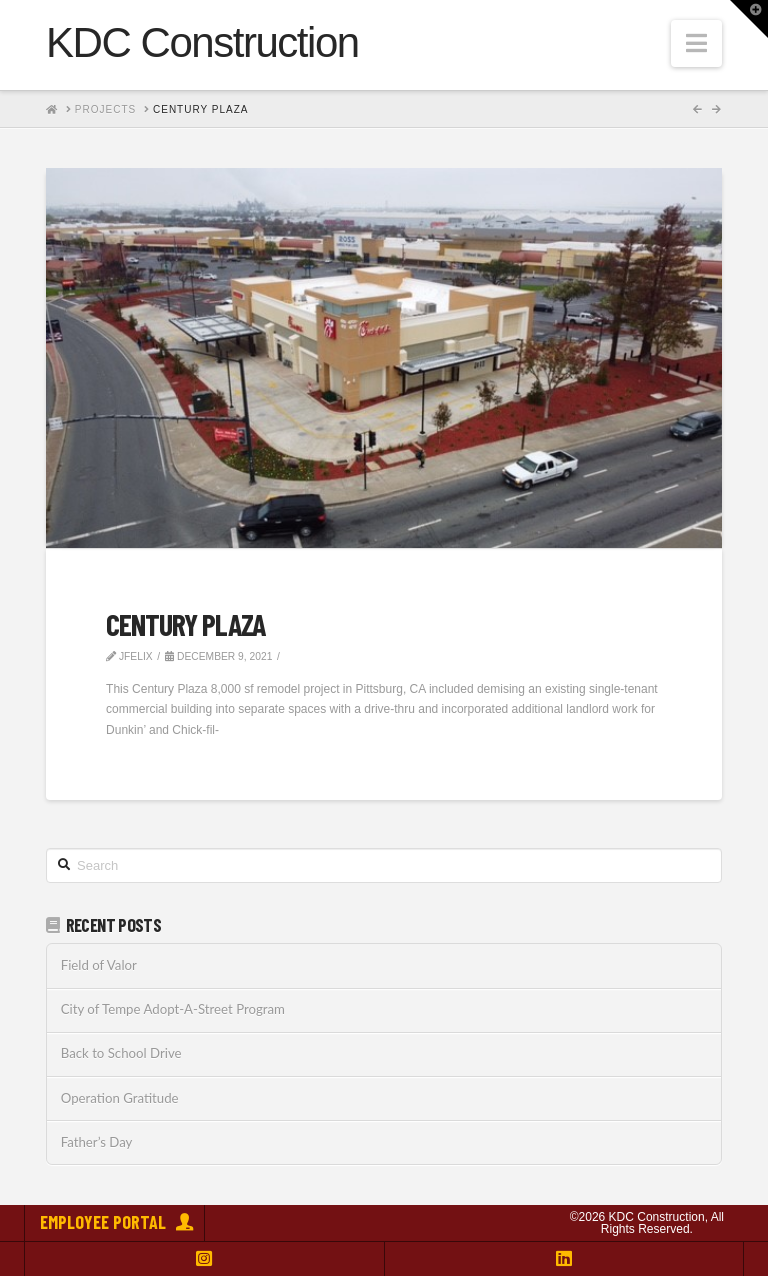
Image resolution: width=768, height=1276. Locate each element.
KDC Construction (202, 43)
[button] (696, 43)
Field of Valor (99, 965)
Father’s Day (97, 1142)
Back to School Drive (121, 1053)
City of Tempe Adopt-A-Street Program (173, 1009)
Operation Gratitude (120, 1098)
